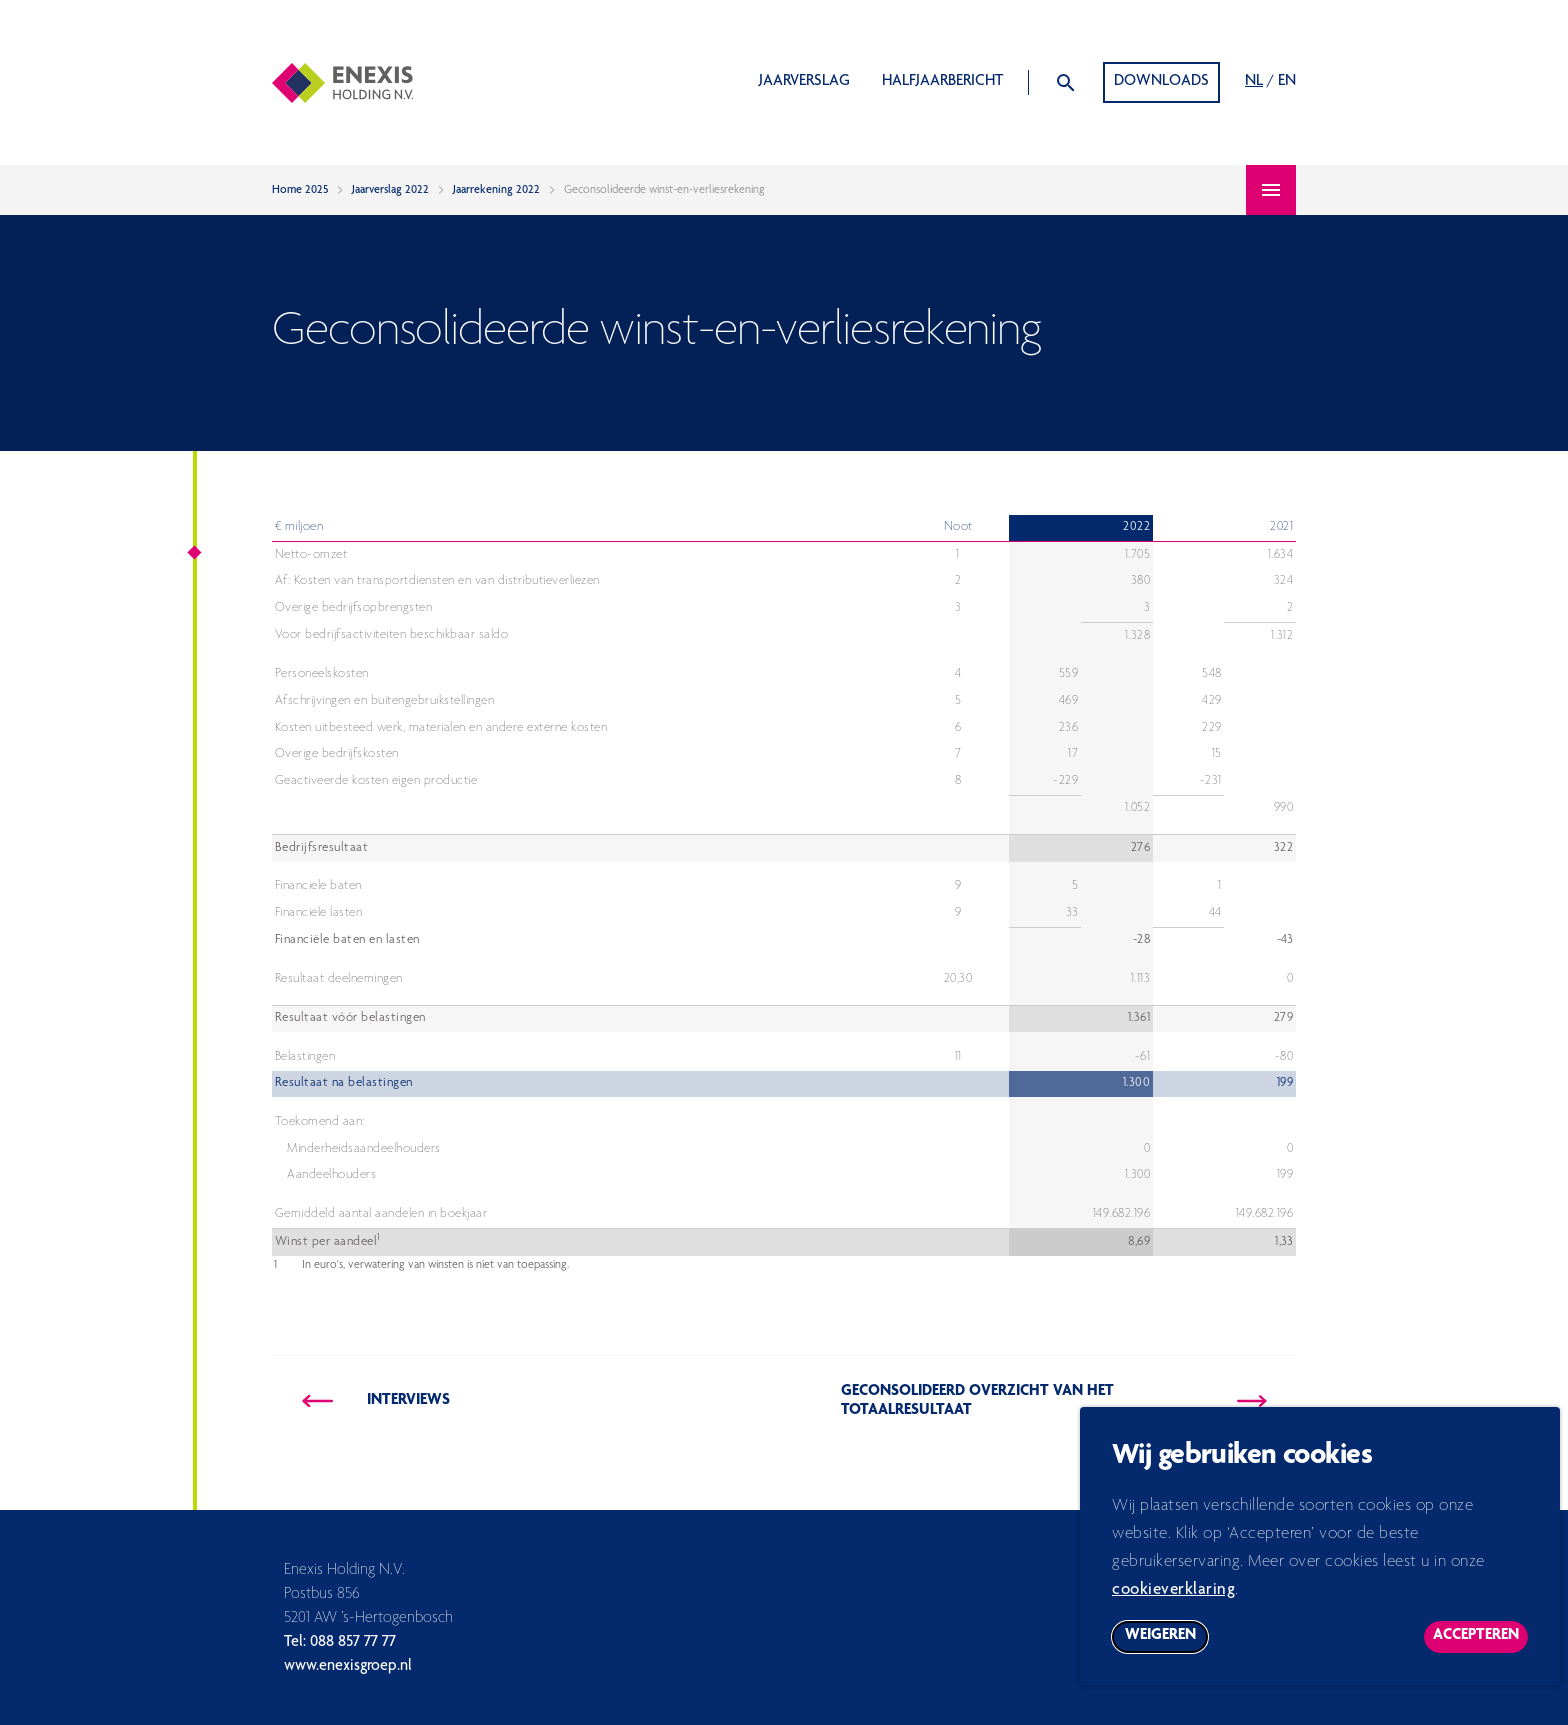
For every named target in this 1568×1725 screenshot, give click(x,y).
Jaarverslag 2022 (390, 190)
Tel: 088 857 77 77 (340, 1643)
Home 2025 (300, 190)
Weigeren (1167, 1650)
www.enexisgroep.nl (348, 1667)
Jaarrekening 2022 (496, 190)
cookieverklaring (1173, 1600)
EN (1287, 82)
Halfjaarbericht (942, 82)
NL (1254, 82)
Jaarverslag (804, 82)
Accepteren (1480, 1650)
